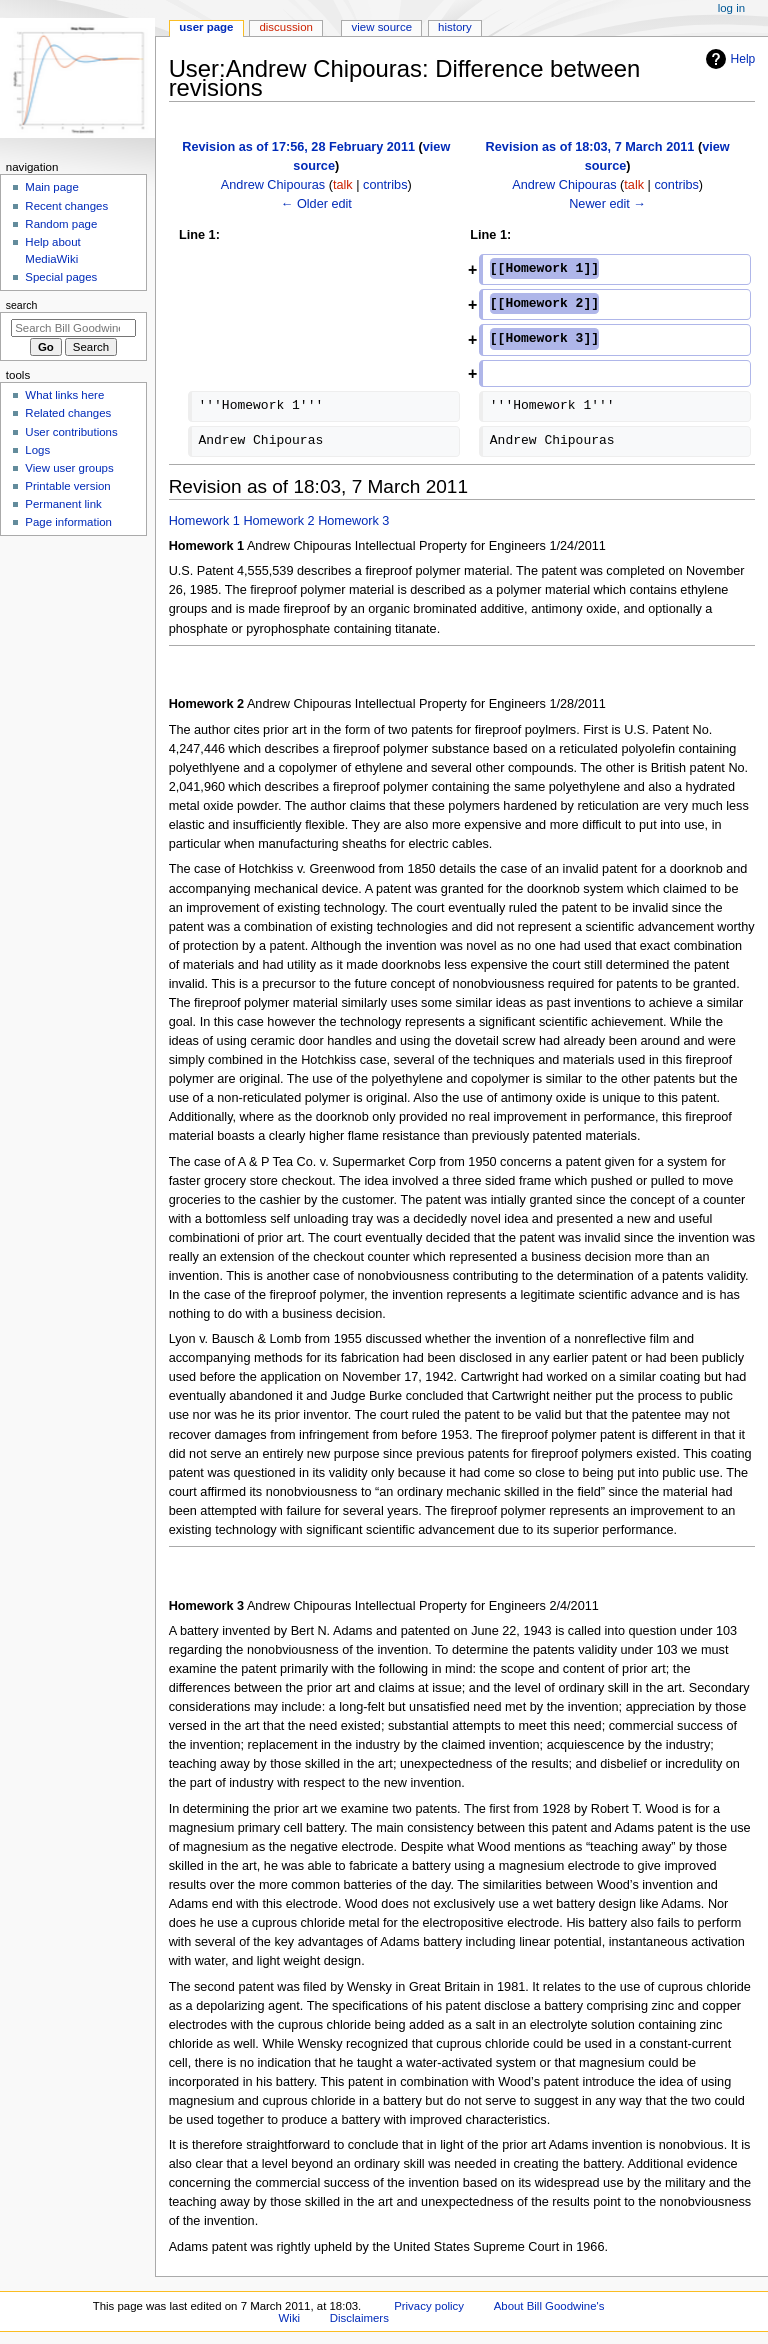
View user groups (69, 468)
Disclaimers (359, 2318)
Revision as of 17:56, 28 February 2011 (298, 147)
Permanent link (63, 504)
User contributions (71, 432)
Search (22, 305)
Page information (68, 522)
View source (382, 27)
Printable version (67, 486)
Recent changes (66, 206)
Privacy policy (429, 2306)
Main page (52, 187)
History (455, 27)
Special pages (61, 277)
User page (206, 27)
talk (343, 185)
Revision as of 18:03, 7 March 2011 (590, 147)
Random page (61, 224)
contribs (385, 185)
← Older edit (316, 204)
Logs (37, 450)
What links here (64, 395)
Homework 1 (204, 521)
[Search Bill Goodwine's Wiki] (73, 328)
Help (728, 59)
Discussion (285, 27)
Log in (731, 8)
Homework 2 (278, 521)
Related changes (68, 413)
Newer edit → (607, 204)
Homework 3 (353, 521)
